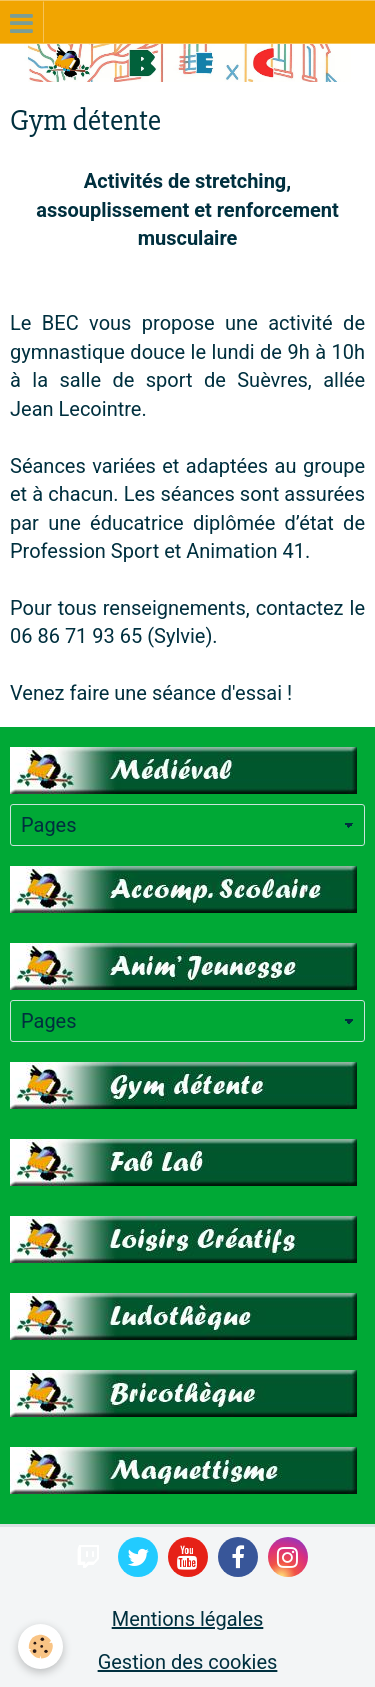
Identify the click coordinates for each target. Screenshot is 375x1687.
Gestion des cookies (188, 1662)
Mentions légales (188, 1619)
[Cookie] (40, 1646)
